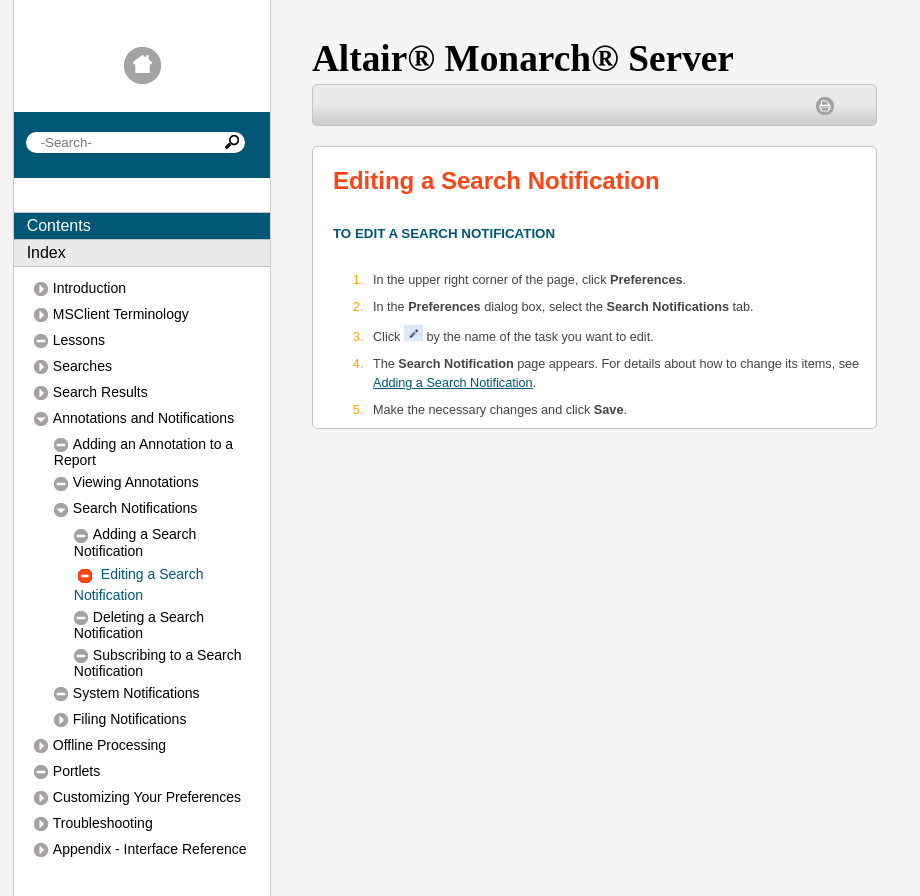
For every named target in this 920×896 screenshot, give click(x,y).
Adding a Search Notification (453, 383)
